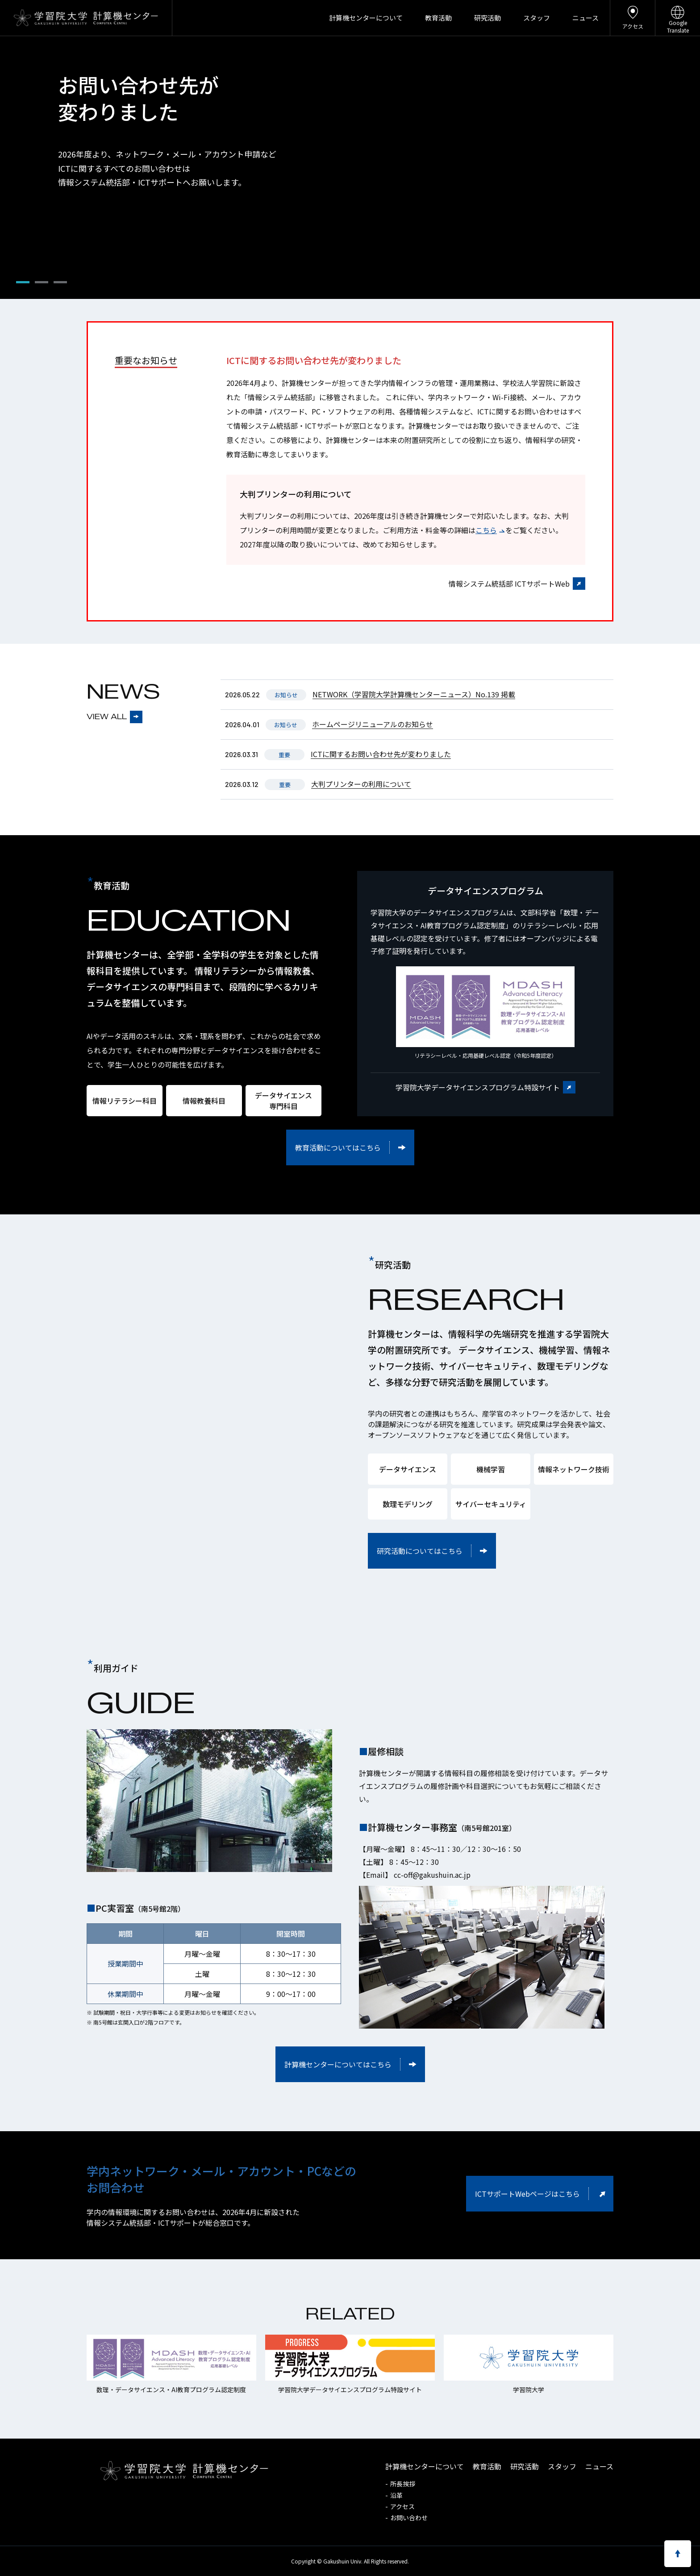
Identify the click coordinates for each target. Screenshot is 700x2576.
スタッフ (536, 17)
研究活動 (487, 17)
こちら (486, 530)
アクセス (632, 15)
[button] (22, 282)
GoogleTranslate (677, 17)
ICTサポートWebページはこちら (527, 2193)
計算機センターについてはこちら (338, 2064)
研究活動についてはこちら (419, 1550)
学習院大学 (50, 17)
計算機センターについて (366, 17)
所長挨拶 (402, 2483)
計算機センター (125, 17)
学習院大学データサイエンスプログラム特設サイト (478, 1087)
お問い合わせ (409, 2517)
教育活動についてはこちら (338, 1147)
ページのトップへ (677, 2553)
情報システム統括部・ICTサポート (289, 425)
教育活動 (438, 17)
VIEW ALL (107, 716)
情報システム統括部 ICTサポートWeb (509, 583)
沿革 (396, 2495)
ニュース (585, 17)
